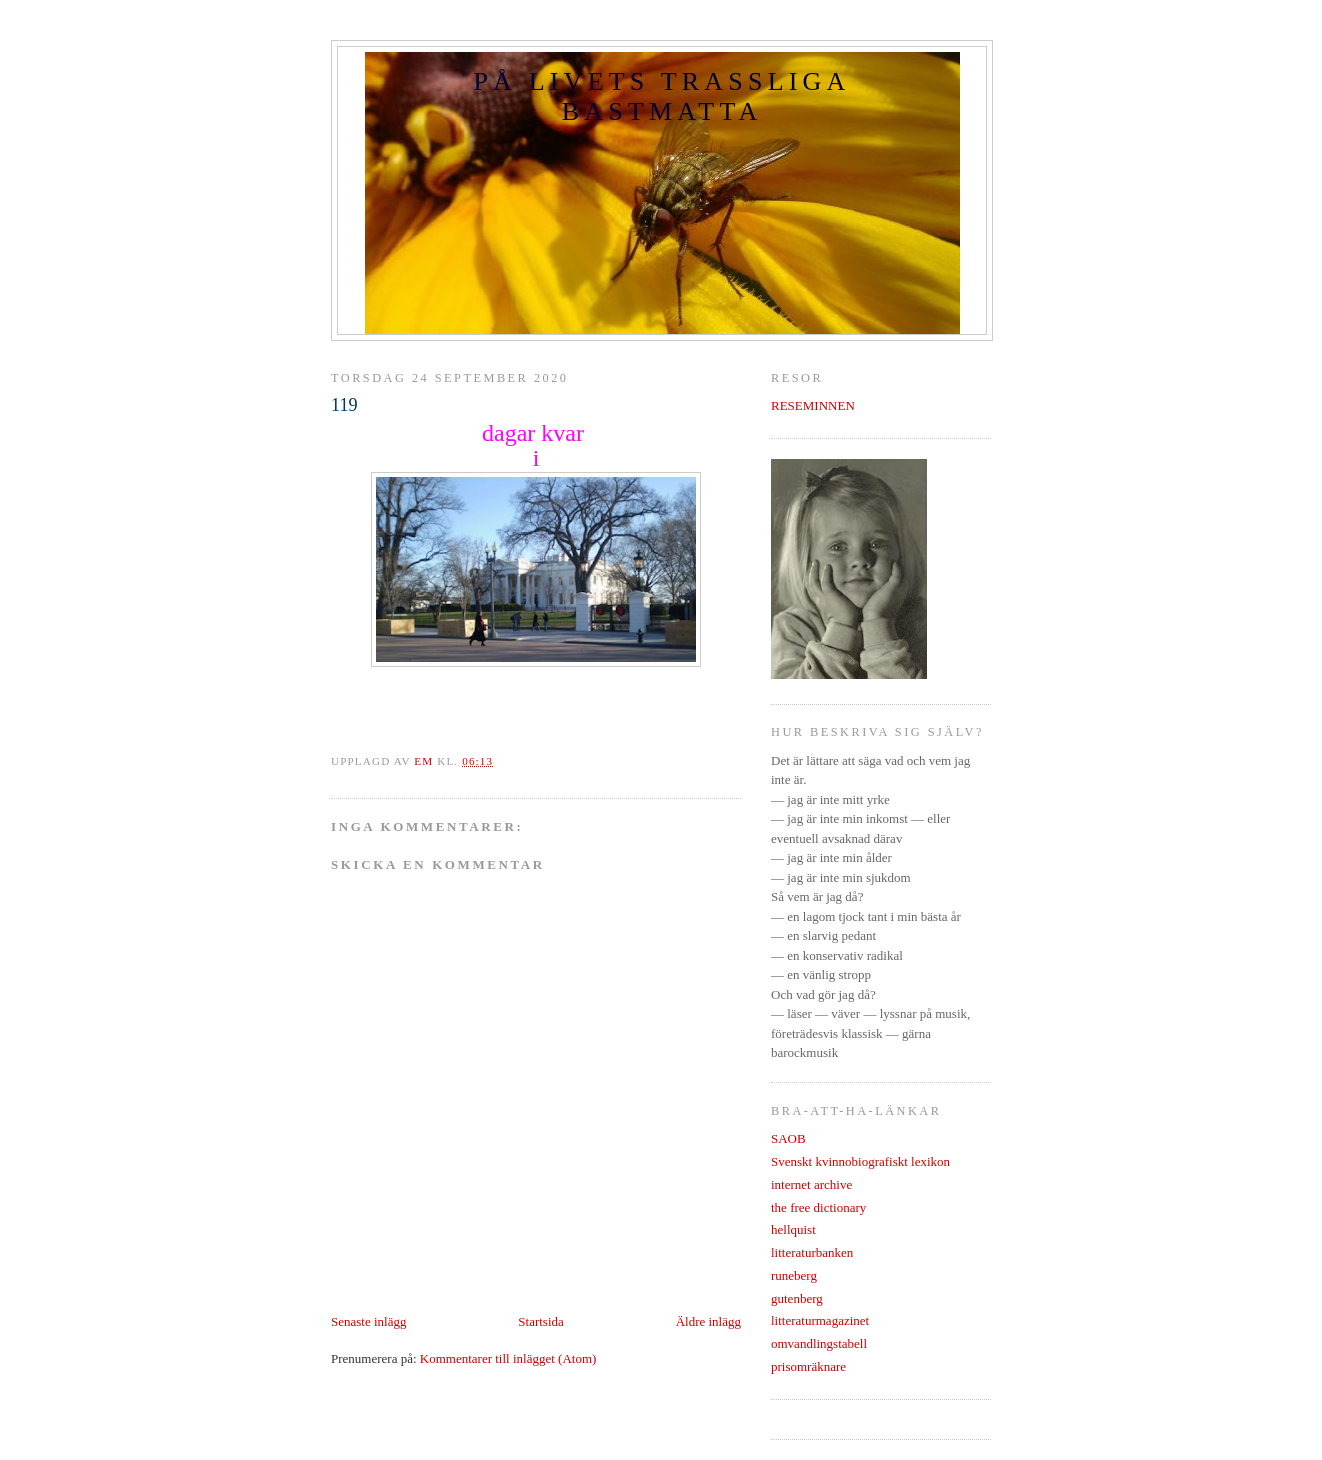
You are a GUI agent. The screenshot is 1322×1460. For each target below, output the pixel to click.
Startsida (541, 1321)
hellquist (793, 1229)
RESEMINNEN (813, 405)
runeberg (794, 1275)
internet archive (811, 1184)
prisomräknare (808, 1366)
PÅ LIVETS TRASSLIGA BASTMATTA (661, 96)
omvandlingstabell (819, 1343)
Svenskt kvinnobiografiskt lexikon (860, 1161)
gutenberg (797, 1298)
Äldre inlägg (708, 1321)
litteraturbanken (812, 1252)
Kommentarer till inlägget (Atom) (508, 1358)
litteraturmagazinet (820, 1320)
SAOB (788, 1138)
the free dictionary (818, 1207)
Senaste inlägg (368, 1321)
